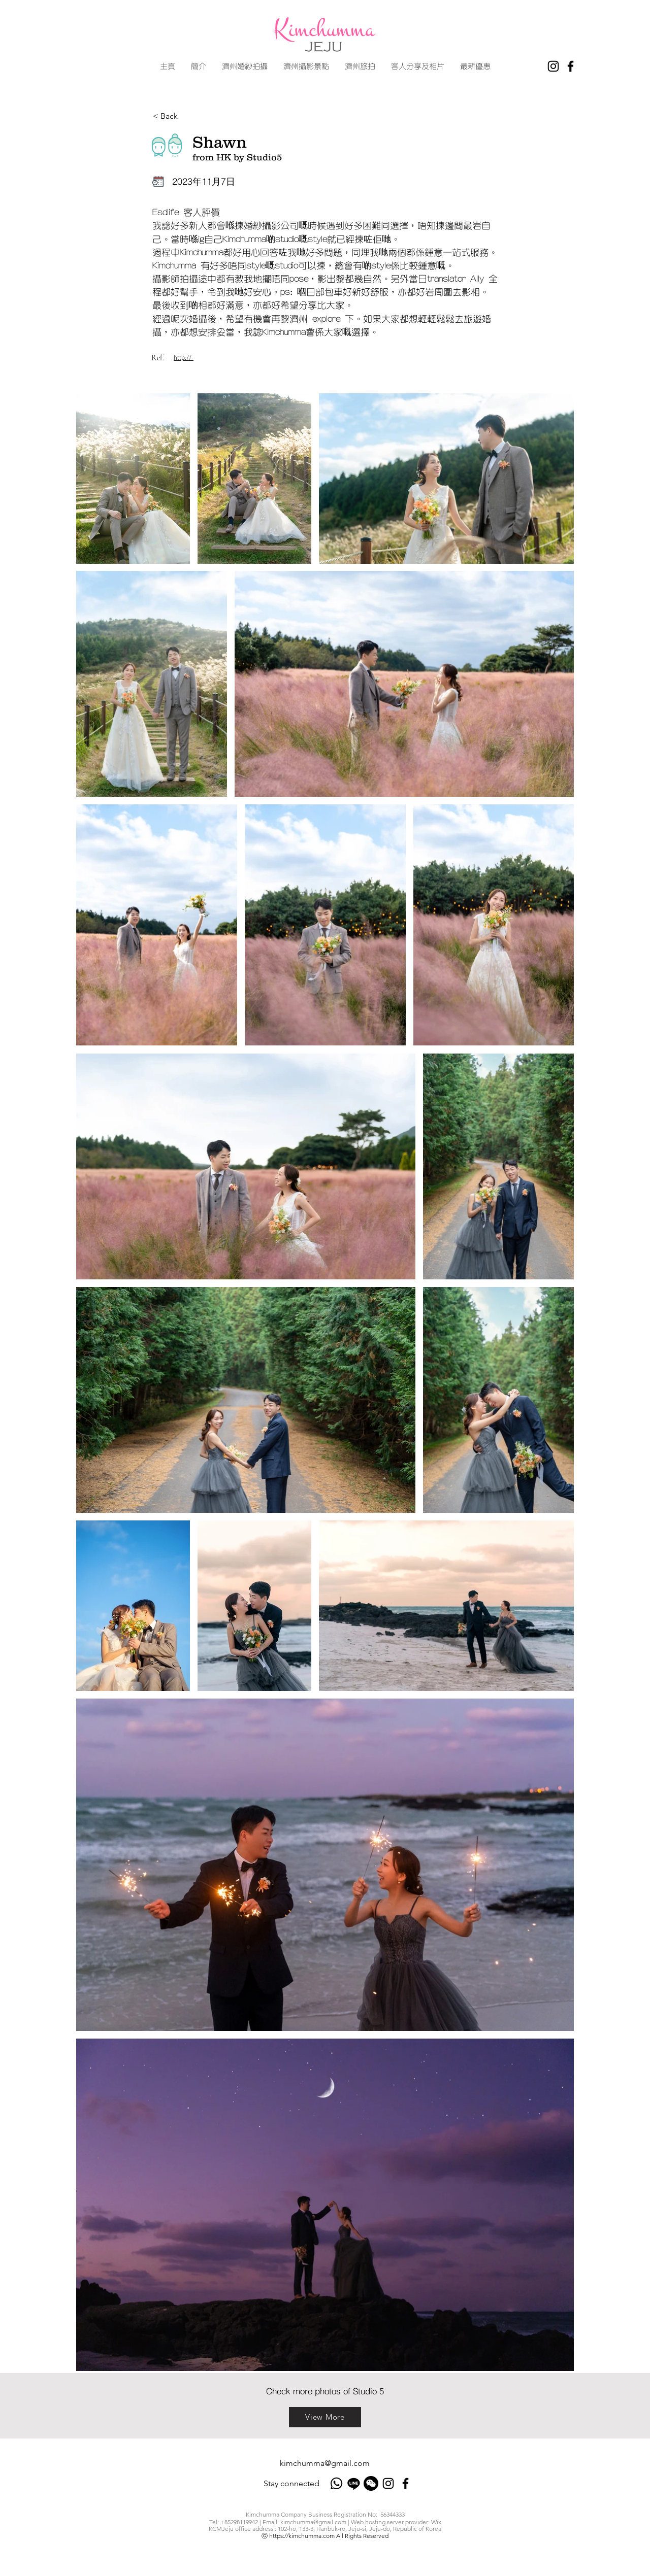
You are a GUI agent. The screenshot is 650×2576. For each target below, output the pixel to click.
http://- (183, 357)
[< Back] (186, 116)
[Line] (353, 2483)
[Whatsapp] (336, 2483)
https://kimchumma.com (302, 2535)
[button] (244, 66)
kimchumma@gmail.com (325, 2463)
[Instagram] (553, 66)
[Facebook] (570, 66)
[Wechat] (371, 2483)
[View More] (325, 2417)
